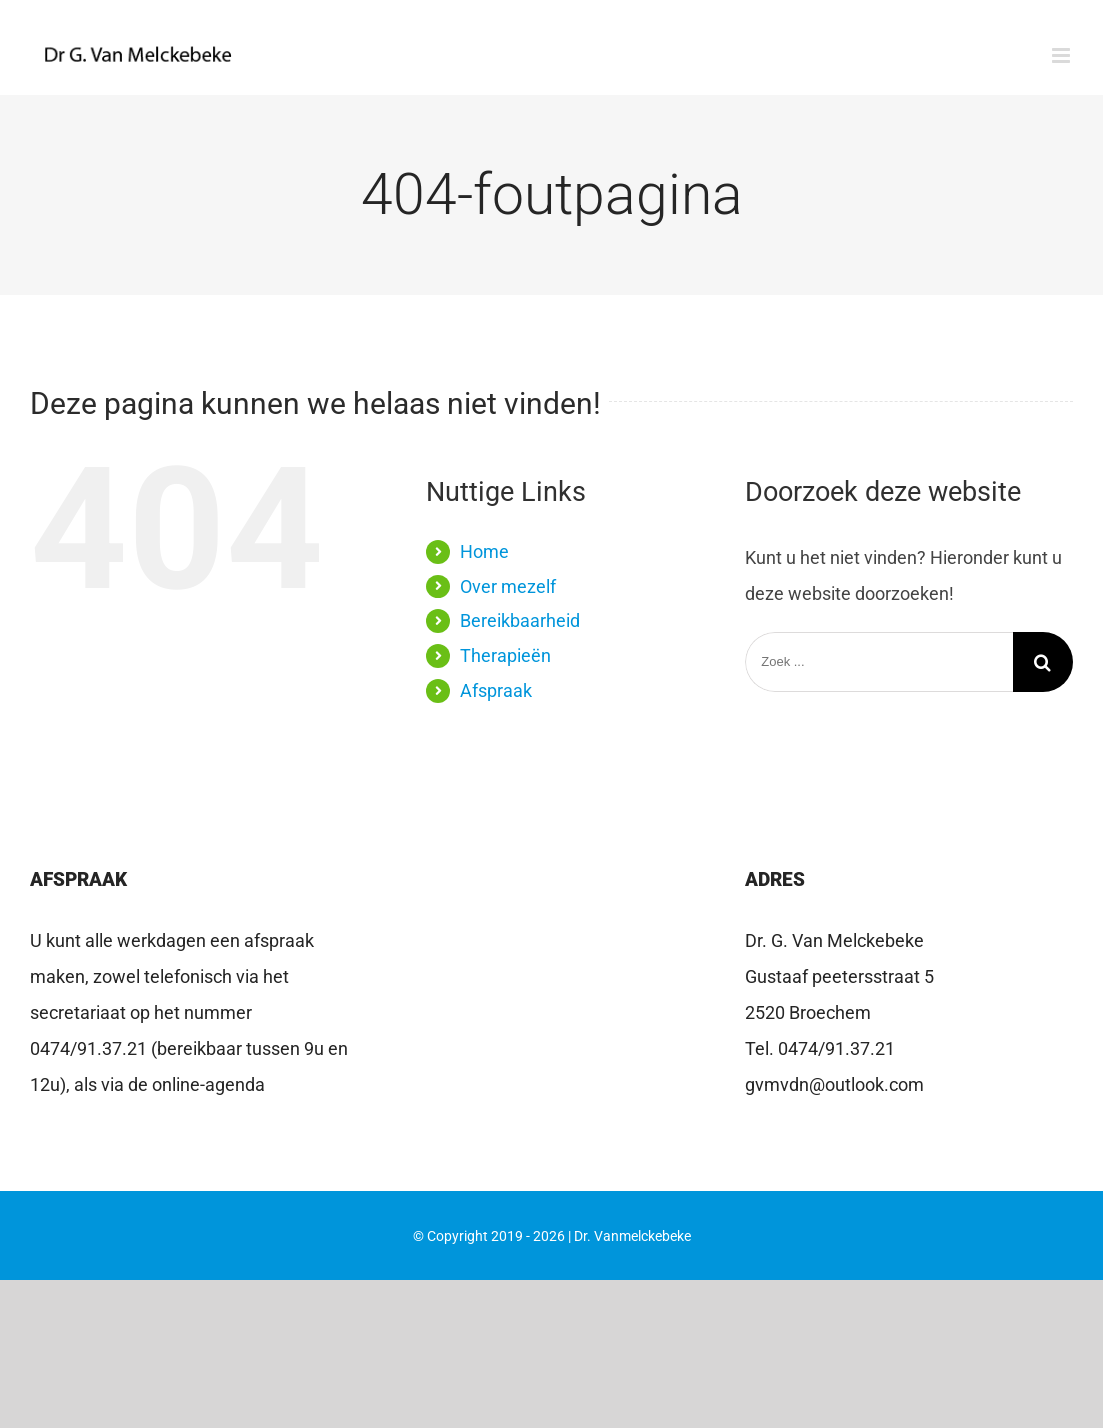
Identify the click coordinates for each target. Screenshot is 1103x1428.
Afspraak (496, 690)
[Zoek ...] (879, 662)
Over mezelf (508, 586)
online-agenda (208, 1084)
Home (484, 551)
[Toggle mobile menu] (1062, 55)
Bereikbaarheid (520, 620)
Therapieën (505, 655)
